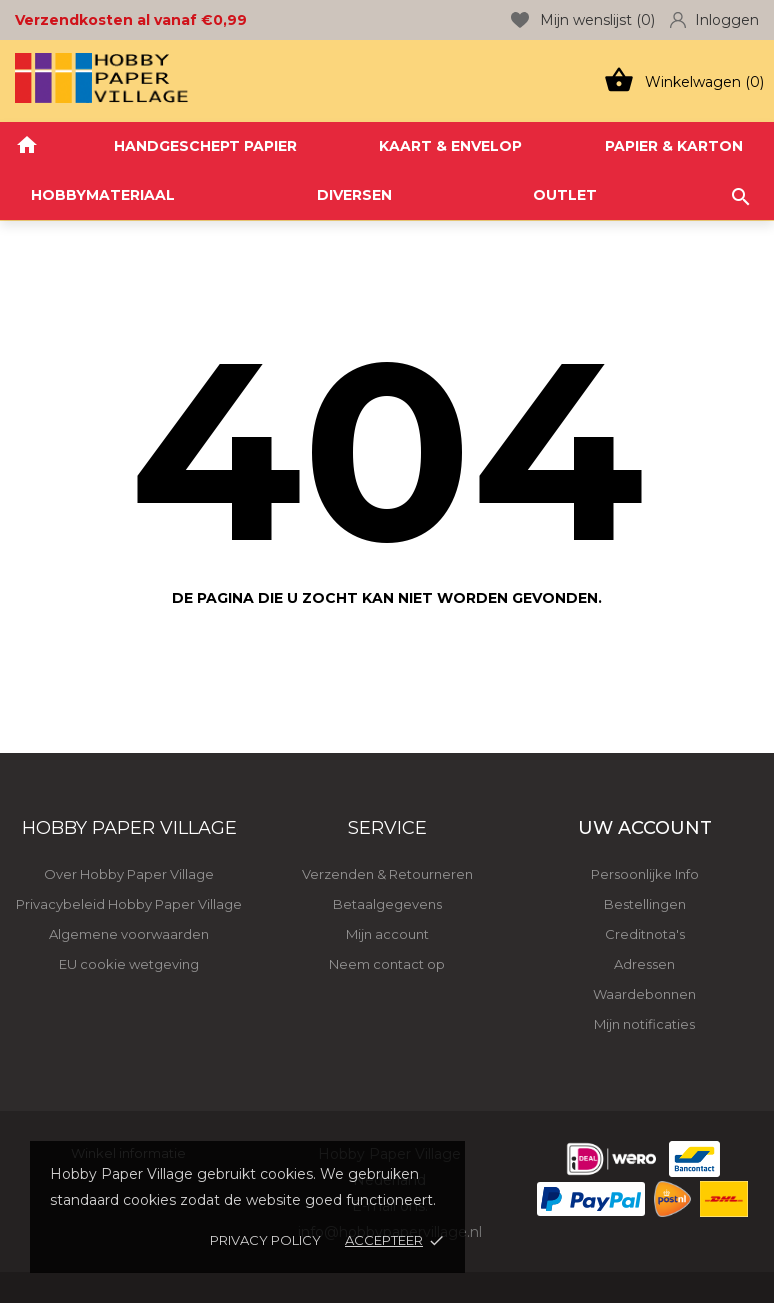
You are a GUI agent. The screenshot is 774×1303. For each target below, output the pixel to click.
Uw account (645, 828)
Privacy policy (265, 1240)
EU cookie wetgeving (129, 964)
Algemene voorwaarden (129, 934)
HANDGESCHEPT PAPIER (205, 146)
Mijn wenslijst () (583, 20)
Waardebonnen (644, 994)
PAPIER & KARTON (674, 146)
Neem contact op (387, 964)
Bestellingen (645, 904)
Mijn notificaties (644, 1024)
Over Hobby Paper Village (129, 874)
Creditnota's (645, 934)
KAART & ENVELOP (450, 146)
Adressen (644, 964)
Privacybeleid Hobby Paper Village (129, 904)
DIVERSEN (354, 195)
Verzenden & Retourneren (387, 874)
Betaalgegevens (387, 904)
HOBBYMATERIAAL (103, 195)
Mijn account (387, 934)
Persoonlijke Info (645, 874)
